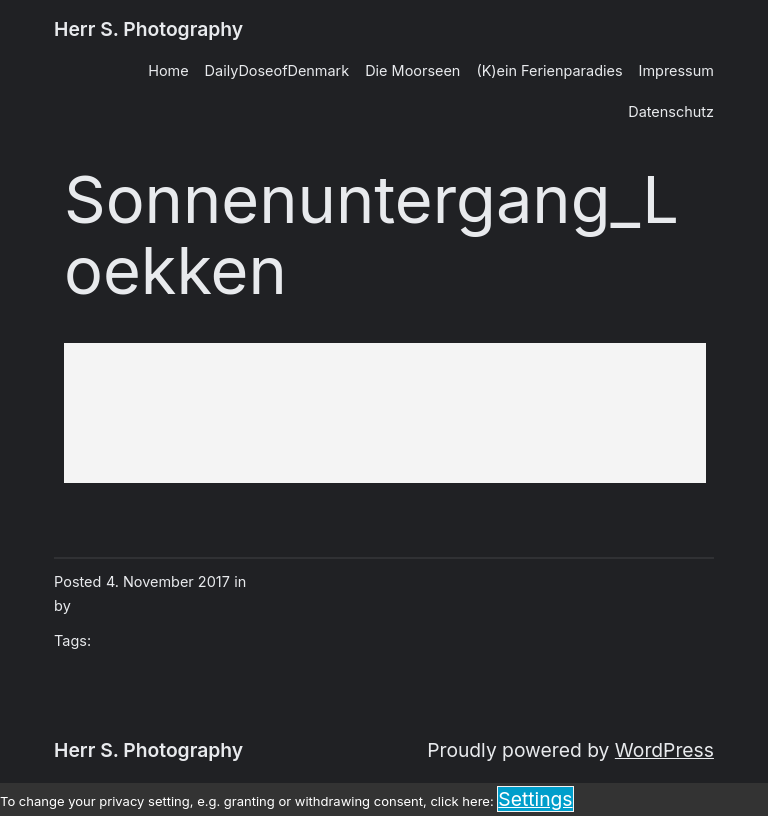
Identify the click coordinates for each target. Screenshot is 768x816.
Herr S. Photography (148, 29)
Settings (535, 799)
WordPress (664, 750)
